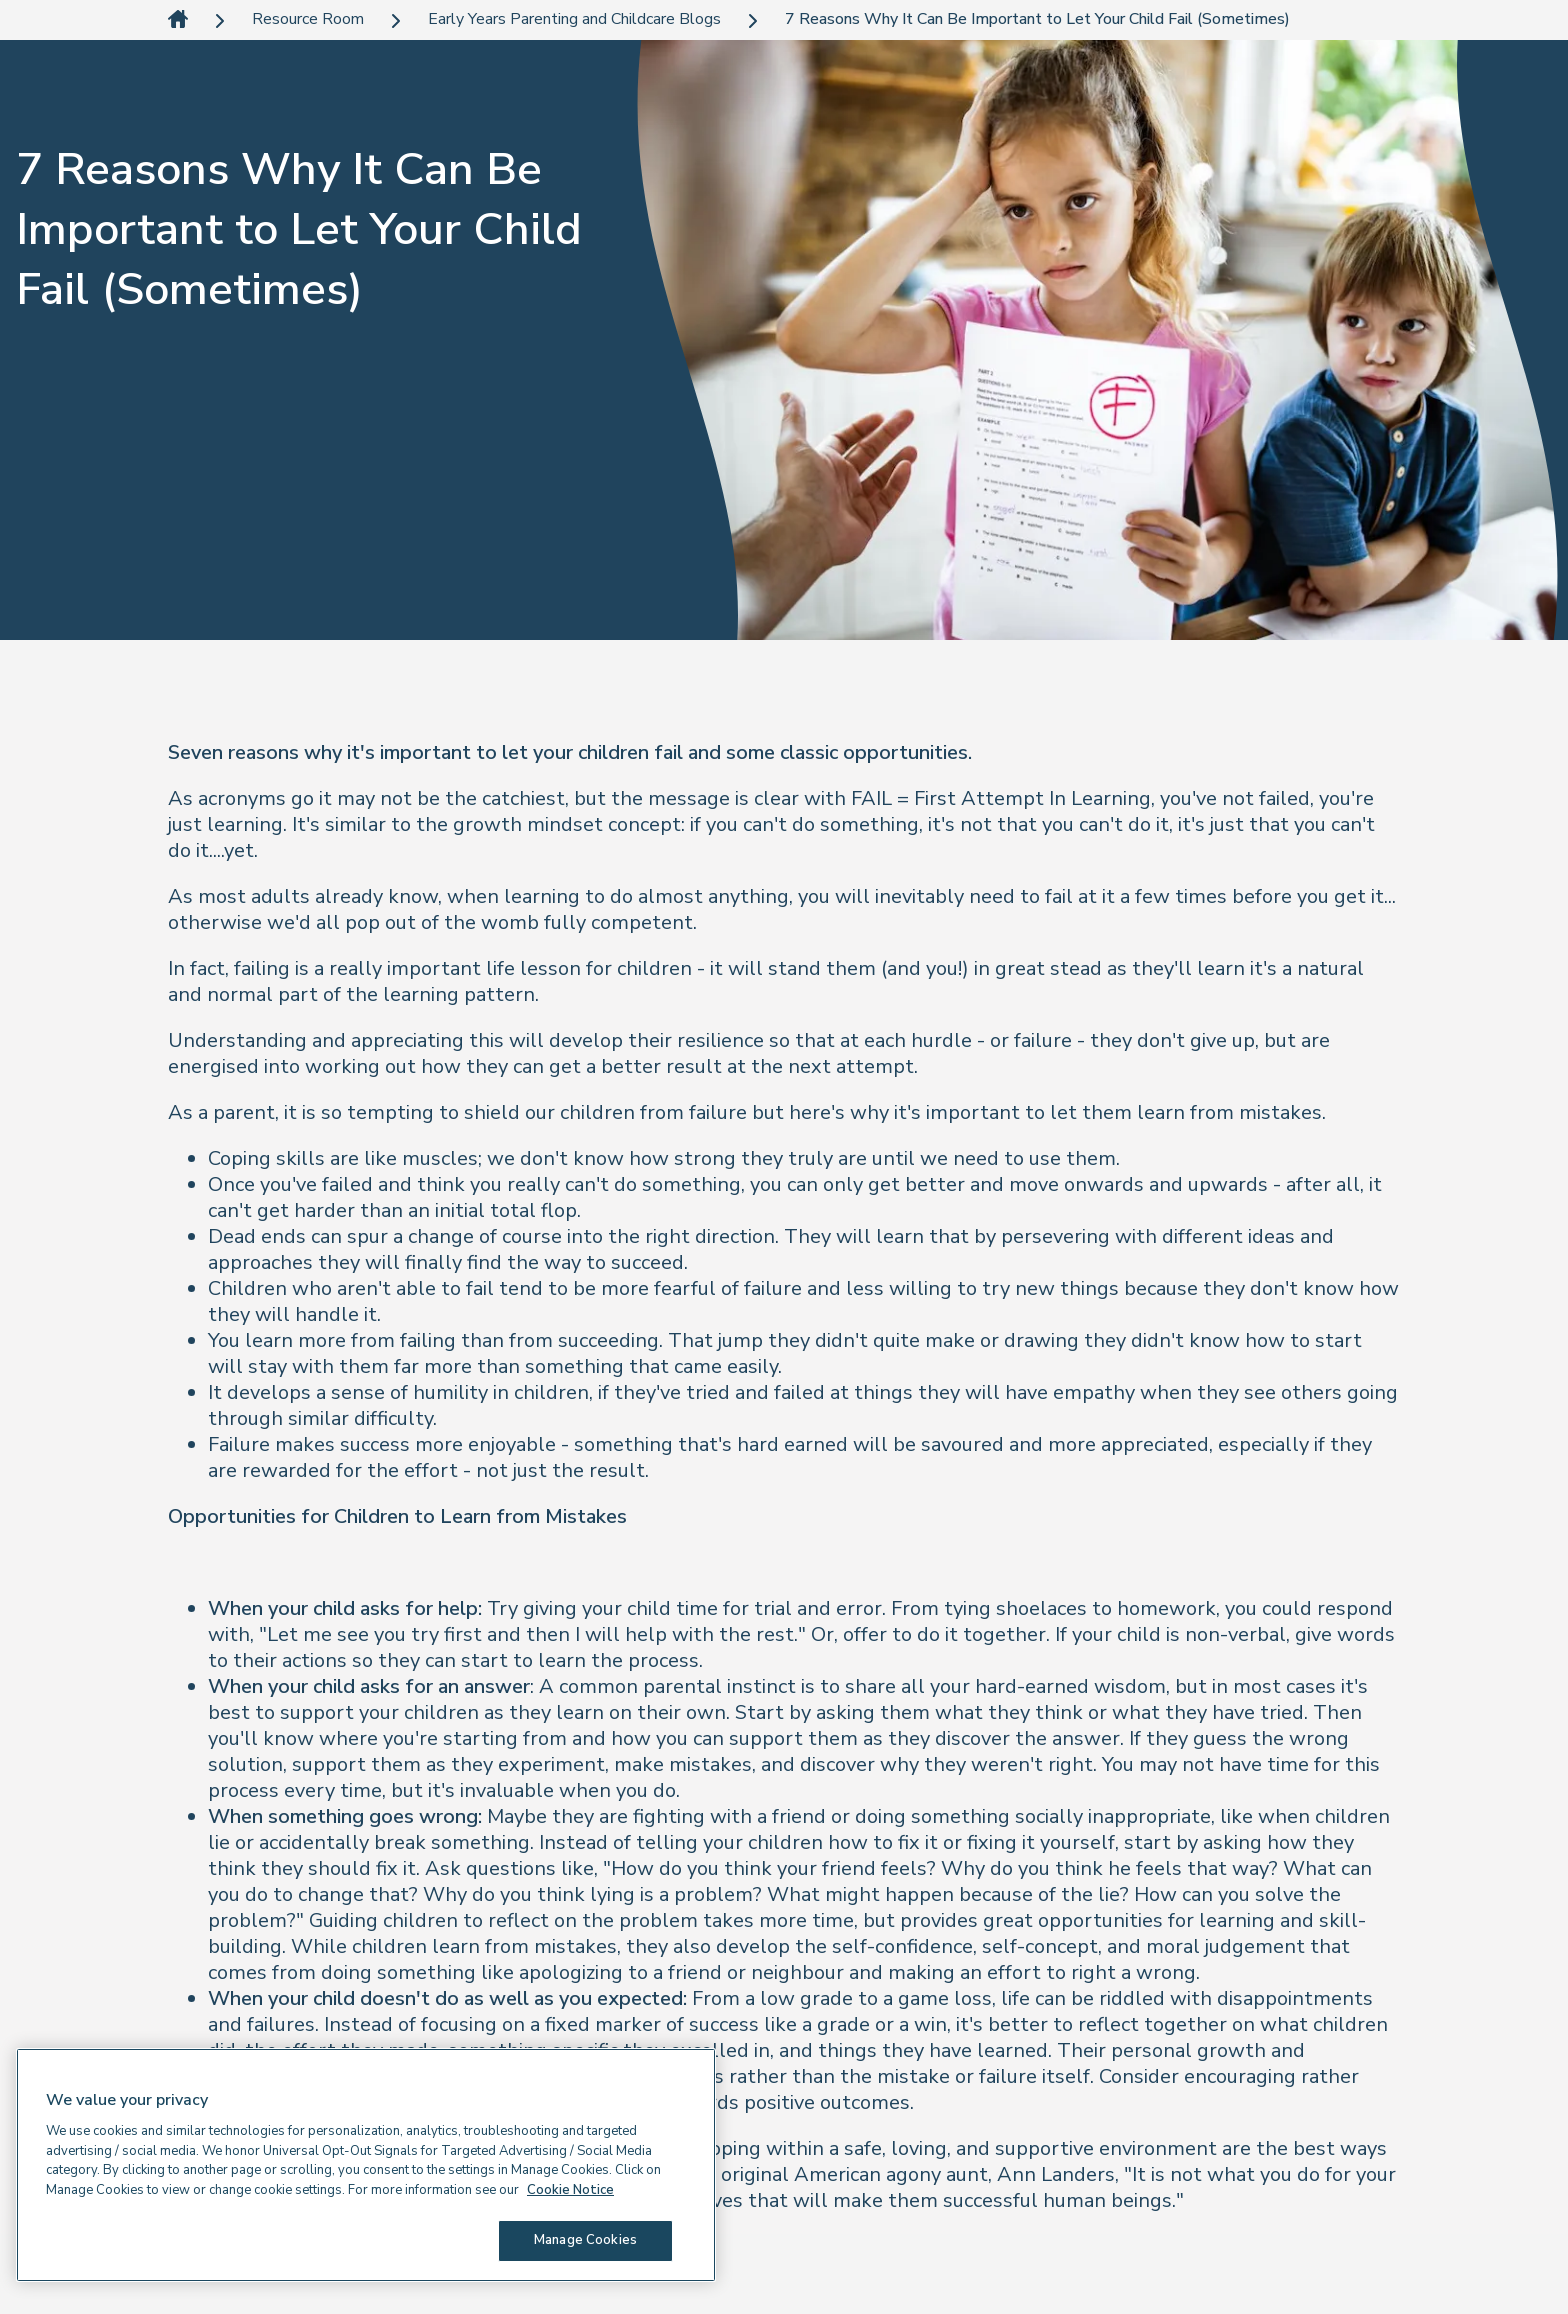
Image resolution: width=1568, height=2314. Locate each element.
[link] (178, 20)
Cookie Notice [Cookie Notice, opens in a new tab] (570, 2190)
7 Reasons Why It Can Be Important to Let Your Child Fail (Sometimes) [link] (1037, 19)
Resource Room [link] (308, 19)
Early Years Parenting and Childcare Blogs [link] (574, 19)
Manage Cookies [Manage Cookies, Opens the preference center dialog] (585, 2240)
